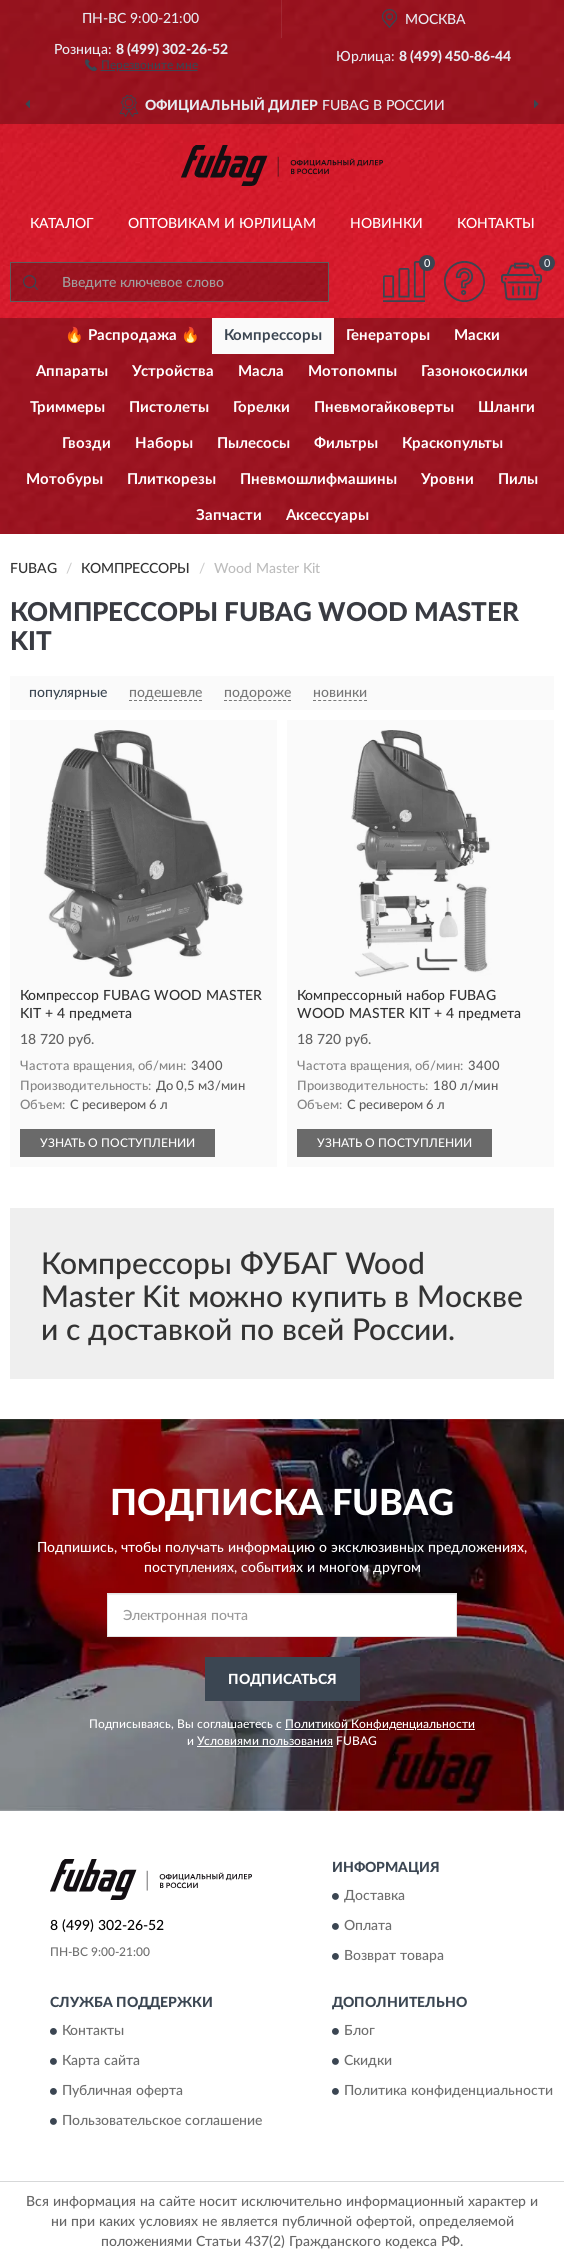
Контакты (496, 224)
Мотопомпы (352, 371)
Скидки (368, 2062)
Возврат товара (394, 1956)
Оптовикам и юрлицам (222, 224)
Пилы (518, 479)
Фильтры (346, 443)
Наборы (164, 443)
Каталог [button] (62, 224)
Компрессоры (273, 335)
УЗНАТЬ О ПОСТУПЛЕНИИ (117, 1143)
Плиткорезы (171, 479)
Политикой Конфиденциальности (380, 1724)
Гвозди (86, 443)
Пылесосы (253, 443)
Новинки (386, 224)
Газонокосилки (474, 371)
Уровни (447, 479)
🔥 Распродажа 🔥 (132, 335)
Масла (261, 371)
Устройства (173, 371)
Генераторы (388, 335)
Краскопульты (452, 443)
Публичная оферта (122, 2092)
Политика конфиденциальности (448, 2092)
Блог (359, 2032)
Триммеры (67, 407)
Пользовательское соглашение (162, 2122)
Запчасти (229, 515)
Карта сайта (101, 2062)
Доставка (374, 1896)
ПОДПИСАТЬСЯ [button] (282, 1680)
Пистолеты (169, 407)
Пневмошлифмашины (318, 479)
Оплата (368, 1926)
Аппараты (72, 371)
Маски (477, 335)
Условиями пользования (265, 1741)
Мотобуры (64, 479)
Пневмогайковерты (384, 407)
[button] (141, 64)
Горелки (261, 407)
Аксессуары (327, 515)
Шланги (506, 407)
